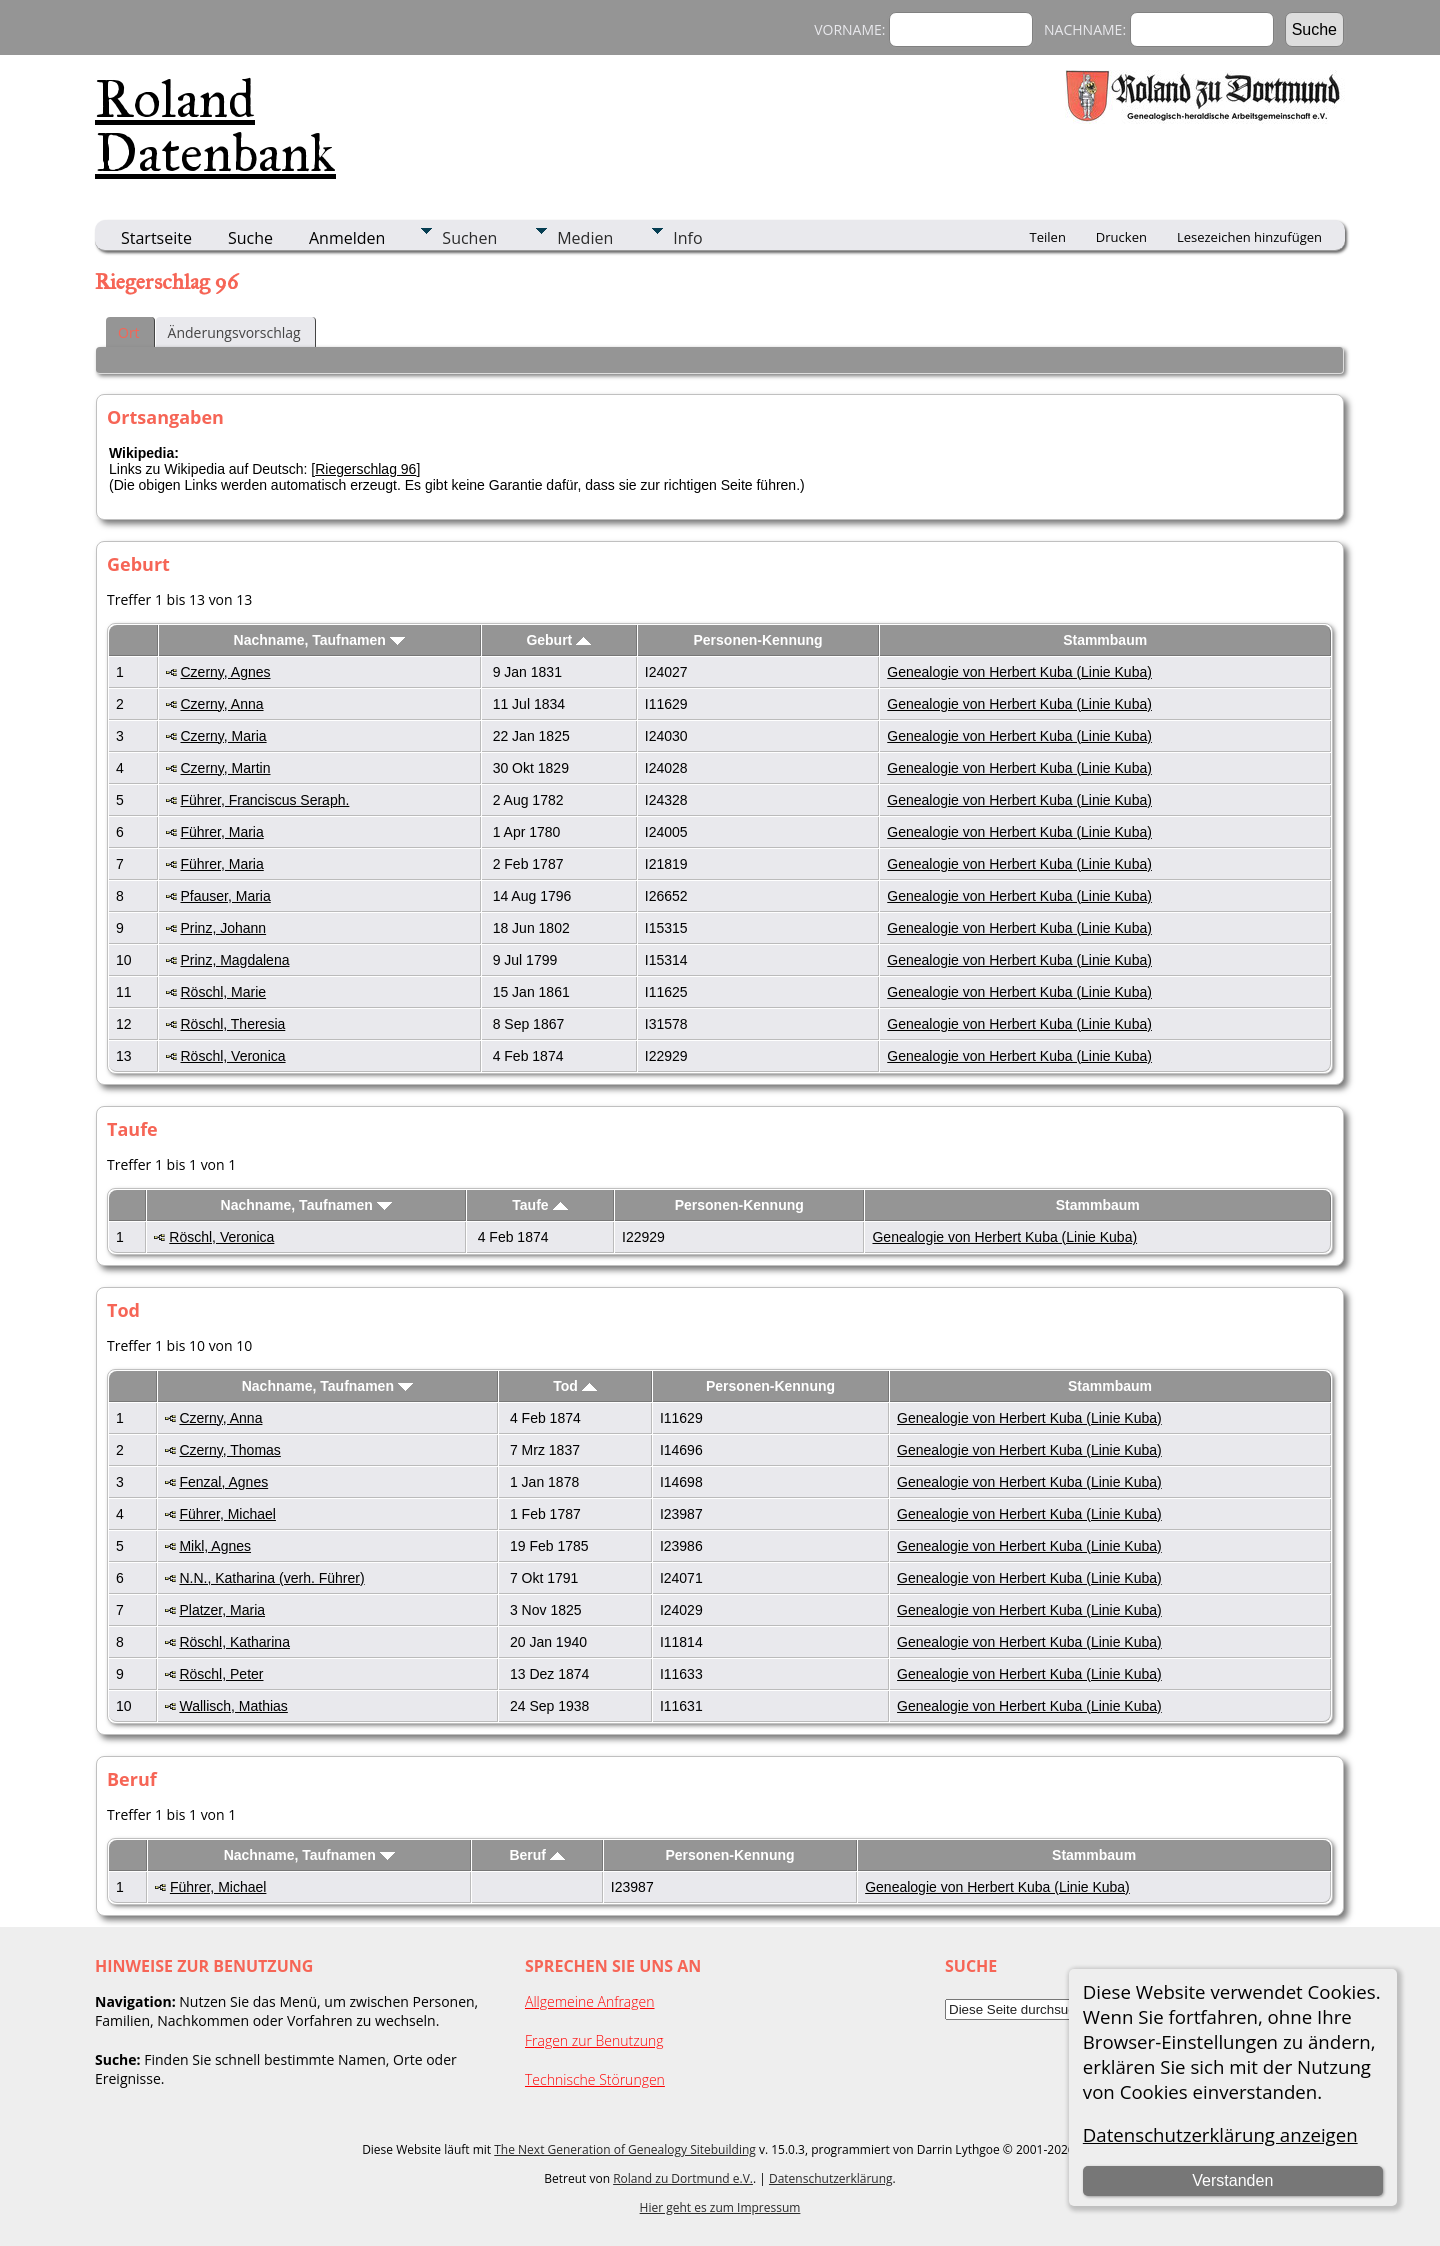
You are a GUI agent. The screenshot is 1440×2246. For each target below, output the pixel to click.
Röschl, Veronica (233, 1056)
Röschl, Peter (221, 1674)
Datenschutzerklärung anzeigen (1220, 2134)
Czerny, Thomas (229, 1450)
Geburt (558, 640)
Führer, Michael (227, 1514)
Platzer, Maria (222, 1610)
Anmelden (347, 238)
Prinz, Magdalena (235, 960)
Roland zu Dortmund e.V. (683, 2178)
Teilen (1048, 237)
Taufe (539, 1205)
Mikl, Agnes (215, 1546)
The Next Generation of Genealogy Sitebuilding (625, 2149)
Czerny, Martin (226, 768)
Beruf (536, 1855)
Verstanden (1232, 2180)
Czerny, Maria (224, 736)
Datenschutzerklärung (831, 2178)
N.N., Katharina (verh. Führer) (271, 1578)
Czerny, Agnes (226, 672)
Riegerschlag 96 (365, 469)
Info (687, 238)
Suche (250, 238)
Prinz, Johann (224, 928)
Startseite (156, 238)
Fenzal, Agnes (223, 1482)
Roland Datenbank (215, 126)
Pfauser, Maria (226, 896)
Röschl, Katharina (234, 1642)
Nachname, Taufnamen (319, 640)
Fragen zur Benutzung (594, 2040)
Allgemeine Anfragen (590, 2001)
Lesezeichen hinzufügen (1249, 237)
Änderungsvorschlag (234, 332)
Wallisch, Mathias (233, 1706)
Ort (129, 332)
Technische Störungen (595, 2079)
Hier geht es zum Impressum (720, 2207)
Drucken (1121, 237)
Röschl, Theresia (233, 1024)
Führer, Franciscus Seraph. (265, 800)
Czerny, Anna (222, 704)
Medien (585, 238)
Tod (575, 1386)
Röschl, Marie (224, 992)
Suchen (469, 238)
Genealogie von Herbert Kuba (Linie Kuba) (1019, 672)
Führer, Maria (222, 832)
